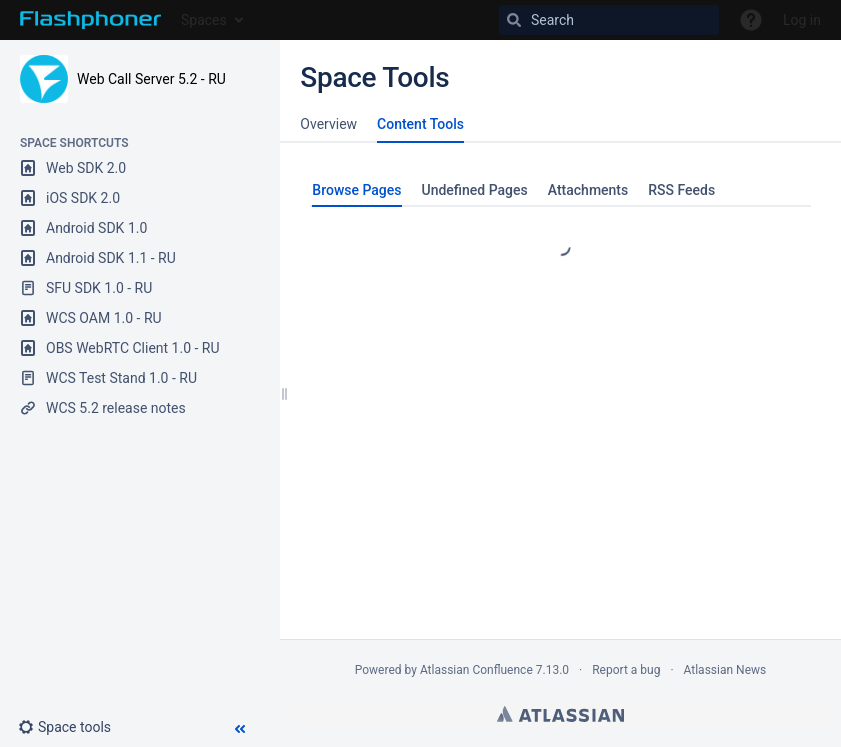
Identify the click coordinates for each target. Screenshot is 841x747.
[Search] (609, 20)
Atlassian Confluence (476, 670)
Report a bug (626, 670)
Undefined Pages (475, 190)
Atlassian (560, 714)
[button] (72, 727)
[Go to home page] (90, 20)
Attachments (588, 190)
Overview (328, 124)
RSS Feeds (681, 190)
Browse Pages (356, 190)
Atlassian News (725, 670)
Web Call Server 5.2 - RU (151, 79)
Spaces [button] (204, 20)
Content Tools (420, 124)
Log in (802, 20)
